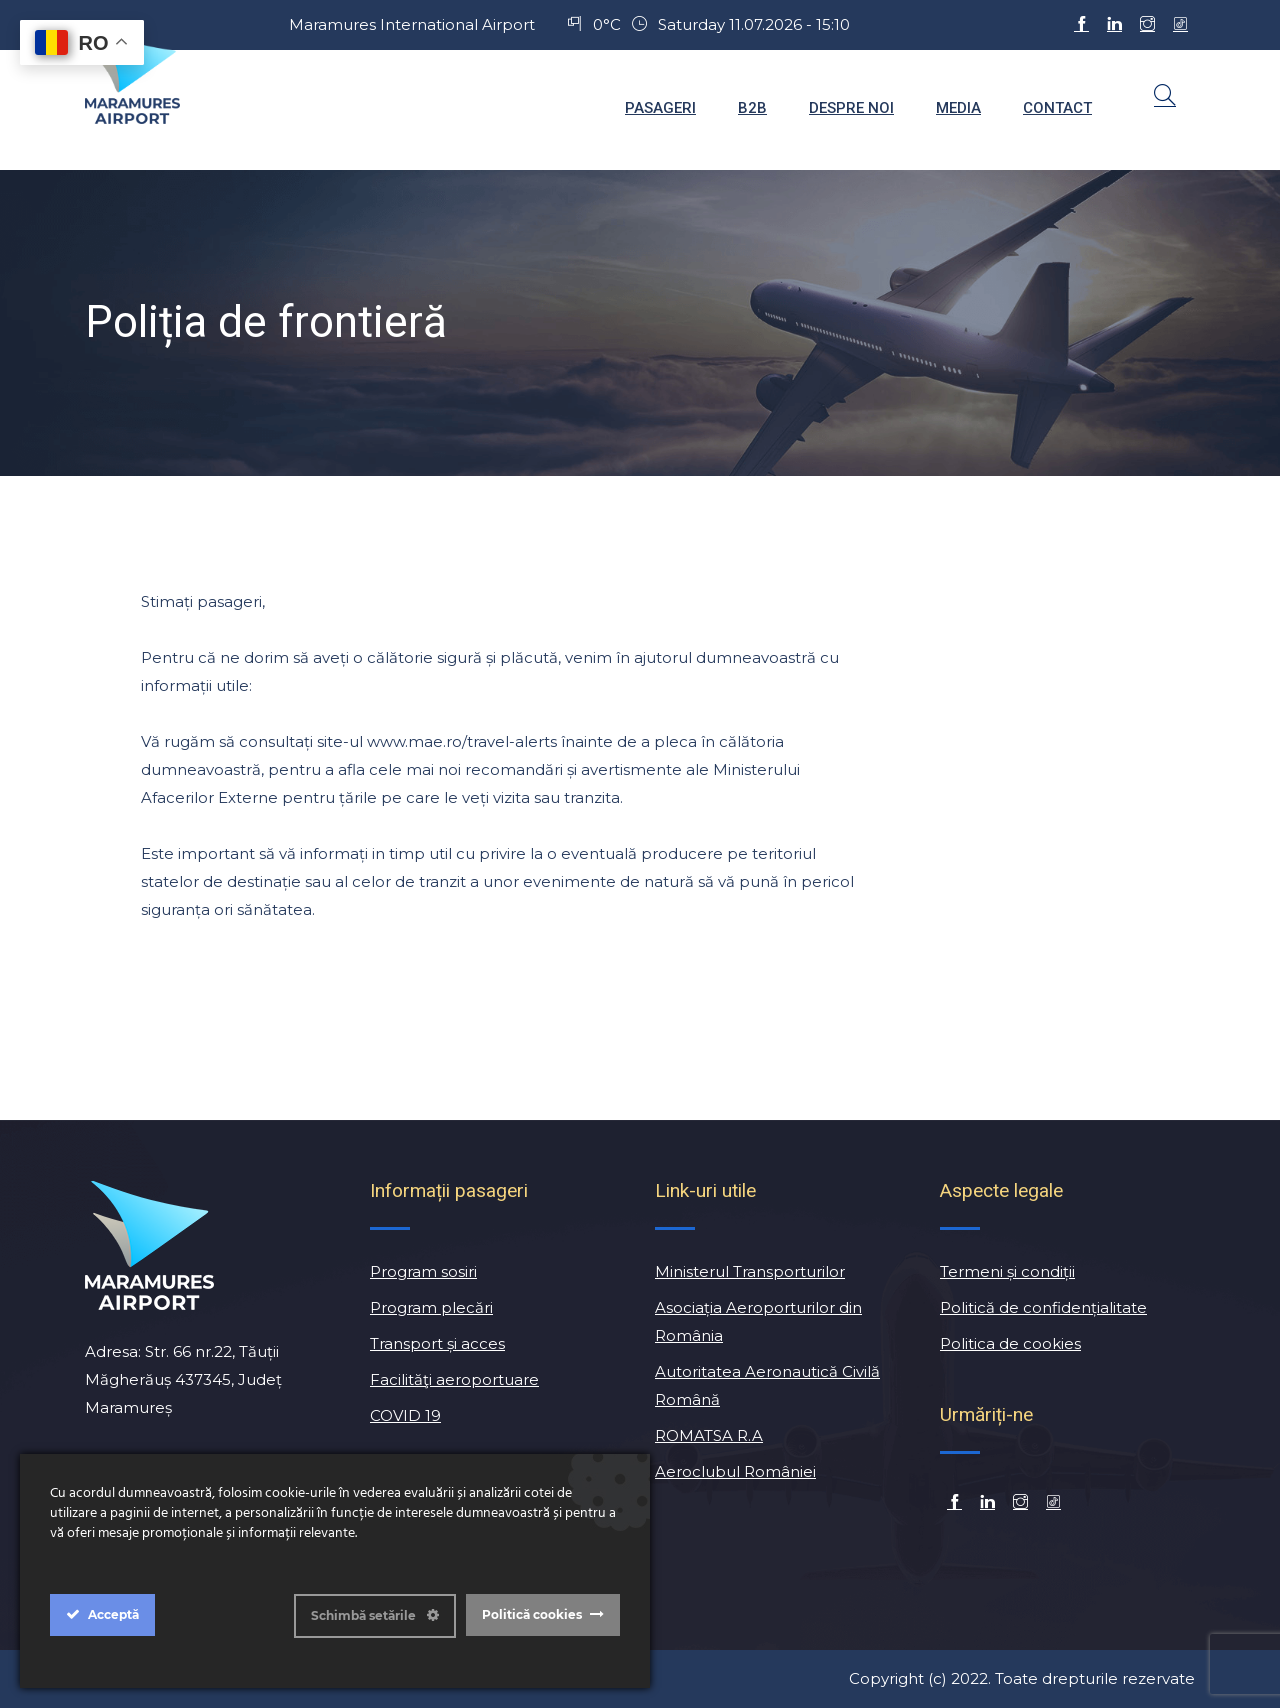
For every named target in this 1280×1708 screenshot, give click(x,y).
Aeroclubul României (735, 1471)
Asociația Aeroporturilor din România (758, 1321)
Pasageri (660, 108)
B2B (752, 108)
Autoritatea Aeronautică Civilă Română (767, 1385)
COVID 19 (405, 1415)
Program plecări (431, 1307)
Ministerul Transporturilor (750, 1271)
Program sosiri (423, 1271)
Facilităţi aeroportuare (454, 1379)
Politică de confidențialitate (1043, 1307)
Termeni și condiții (1007, 1271)
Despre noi (851, 108)
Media (958, 108)
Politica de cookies (1010, 1343)
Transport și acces (437, 1343)
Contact (1057, 108)
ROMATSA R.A (709, 1435)
